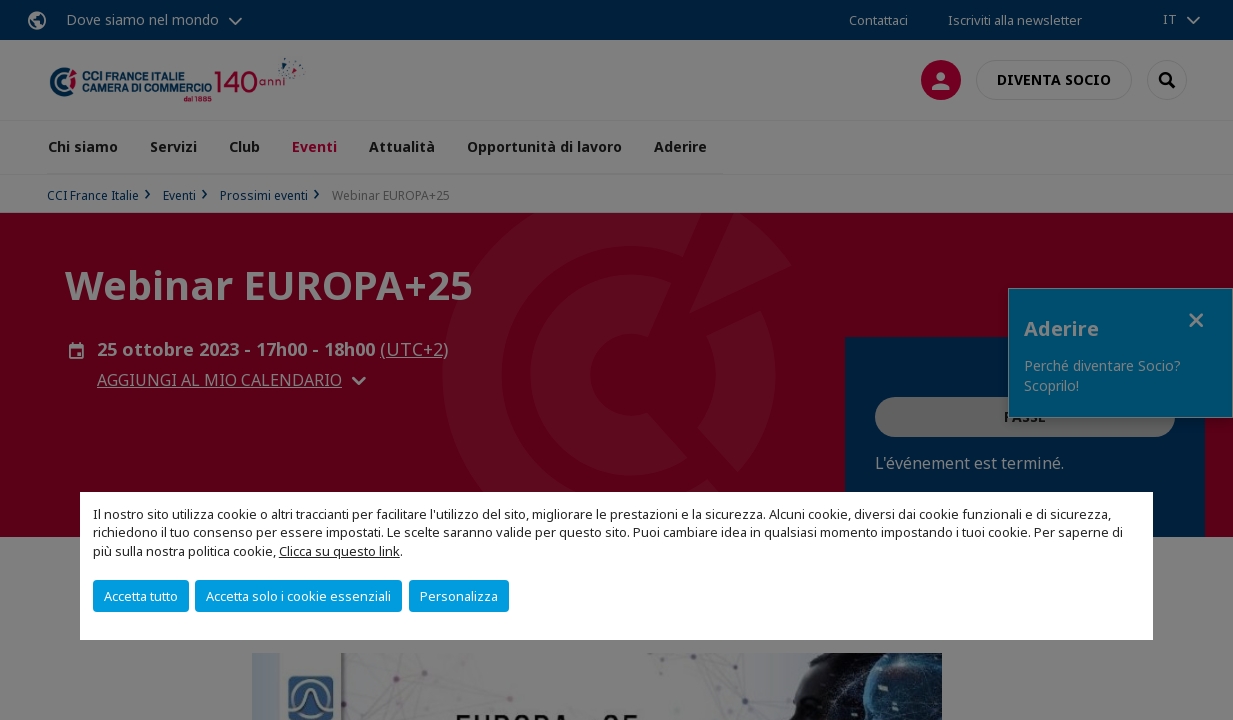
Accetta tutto (141, 596)
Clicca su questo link (339, 551)
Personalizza (459, 596)
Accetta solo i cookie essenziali (298, 596)
